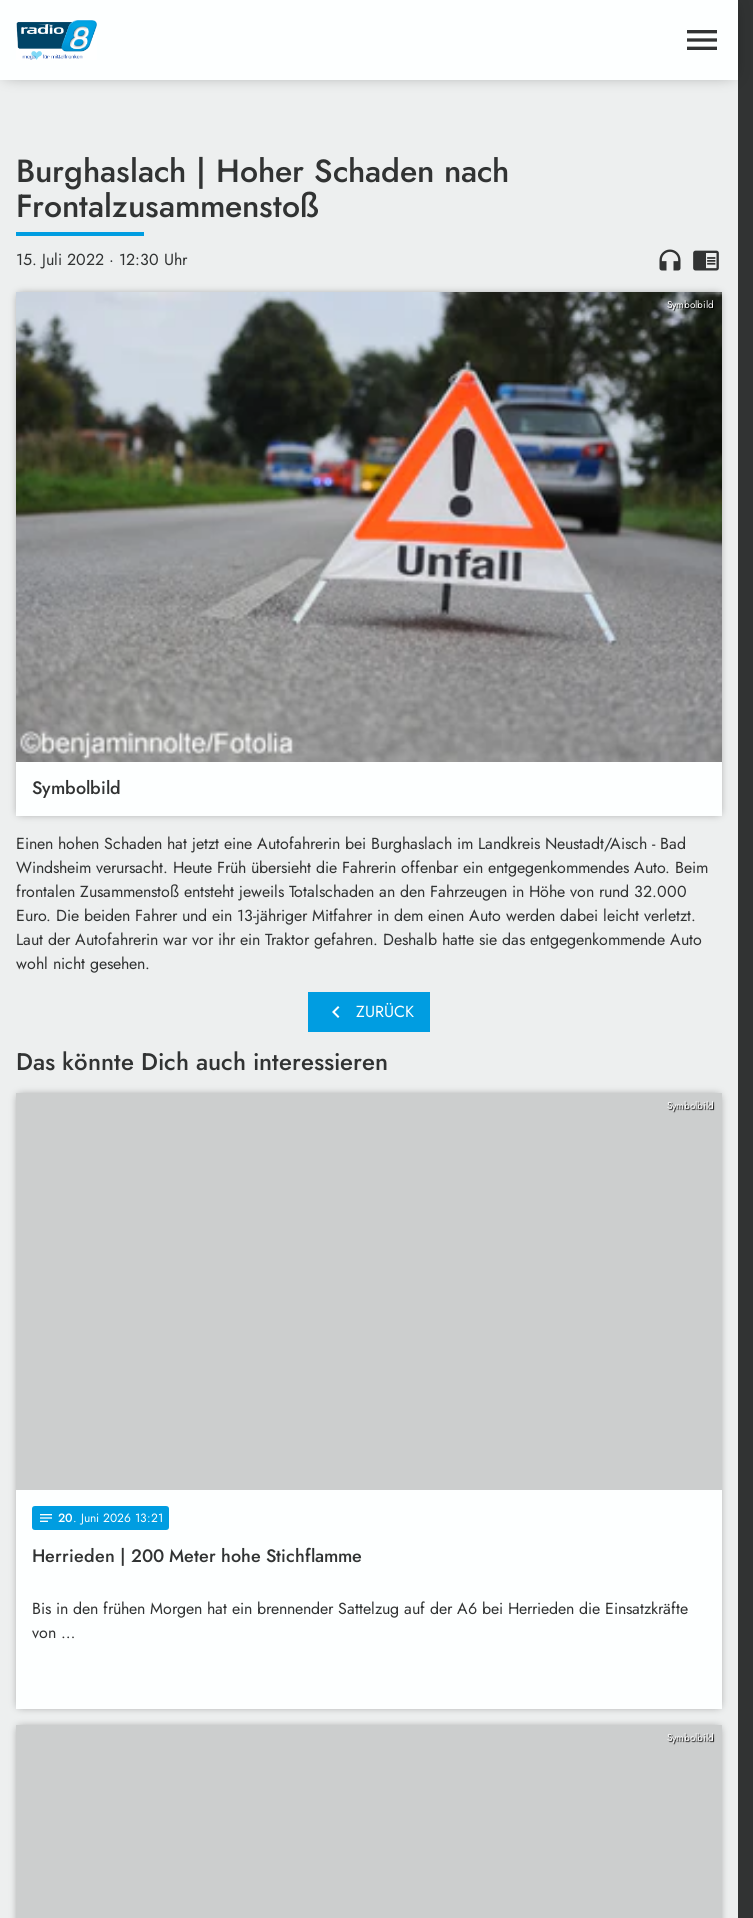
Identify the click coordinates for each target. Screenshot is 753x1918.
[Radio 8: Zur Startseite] (192, 40)
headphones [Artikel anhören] (670, 260)
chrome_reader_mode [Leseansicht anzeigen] (706, 260)
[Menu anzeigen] (702, 40)
